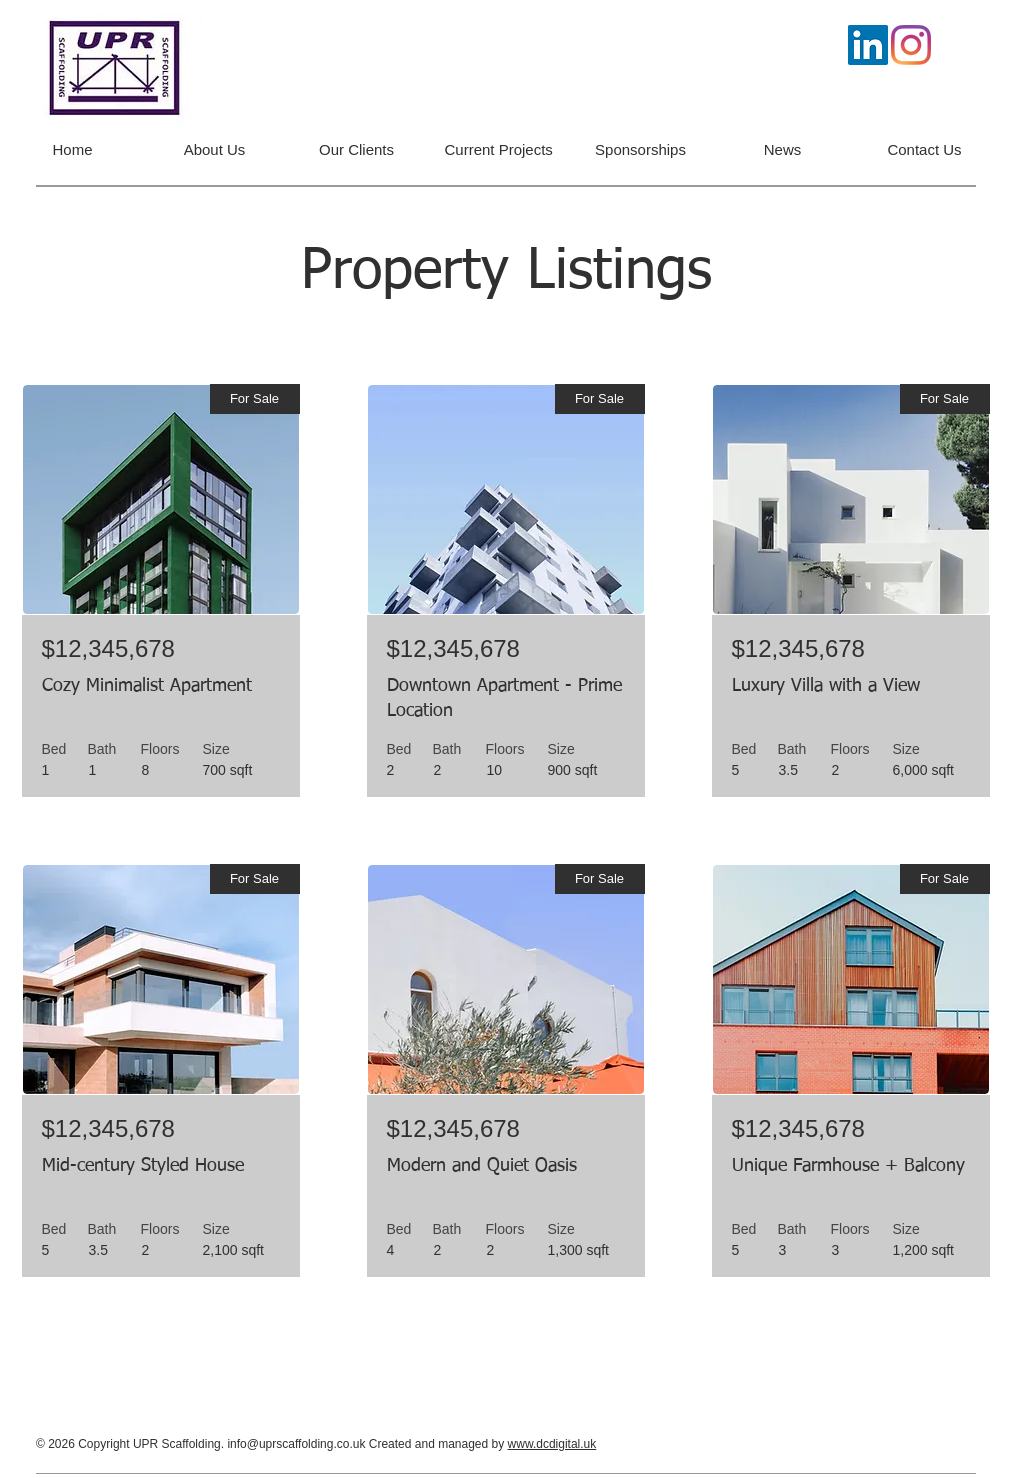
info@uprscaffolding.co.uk (296, 1444)
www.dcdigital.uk (552, 1444)
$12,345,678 (108, 648)
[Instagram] (911, 45)
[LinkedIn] (868, 45)
